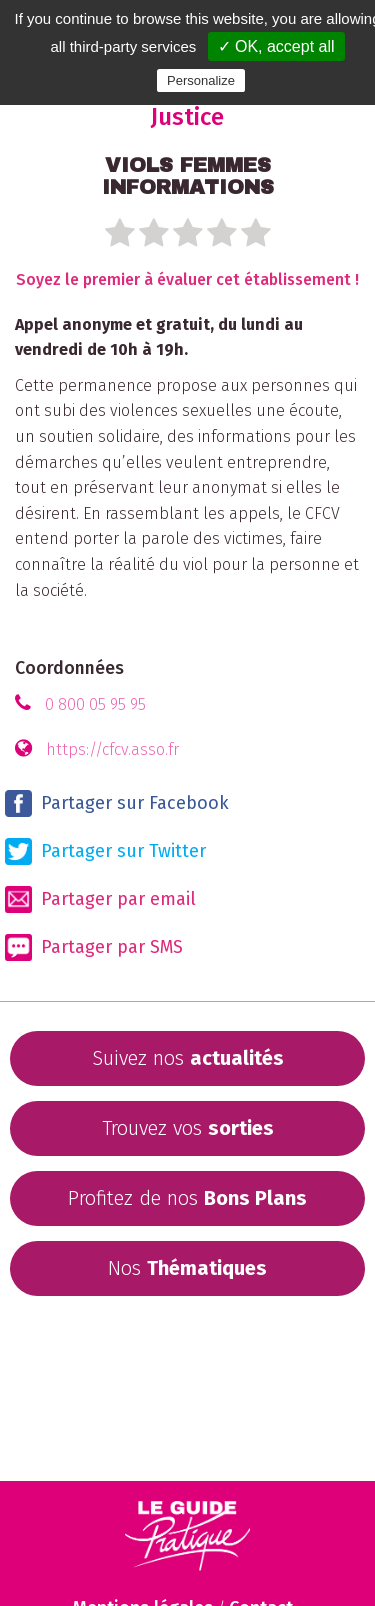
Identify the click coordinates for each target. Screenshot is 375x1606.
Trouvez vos (188, 1128)
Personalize (201, 80)
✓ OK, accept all (276, 46)
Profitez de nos (187, 1198)
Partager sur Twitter (105, 851)
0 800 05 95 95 (95, 704)
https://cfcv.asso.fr (112, 749)
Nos (187, 1268)
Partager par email (100, 899)
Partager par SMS (94, 947)
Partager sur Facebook (117, 803)
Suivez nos (188, 1058)
